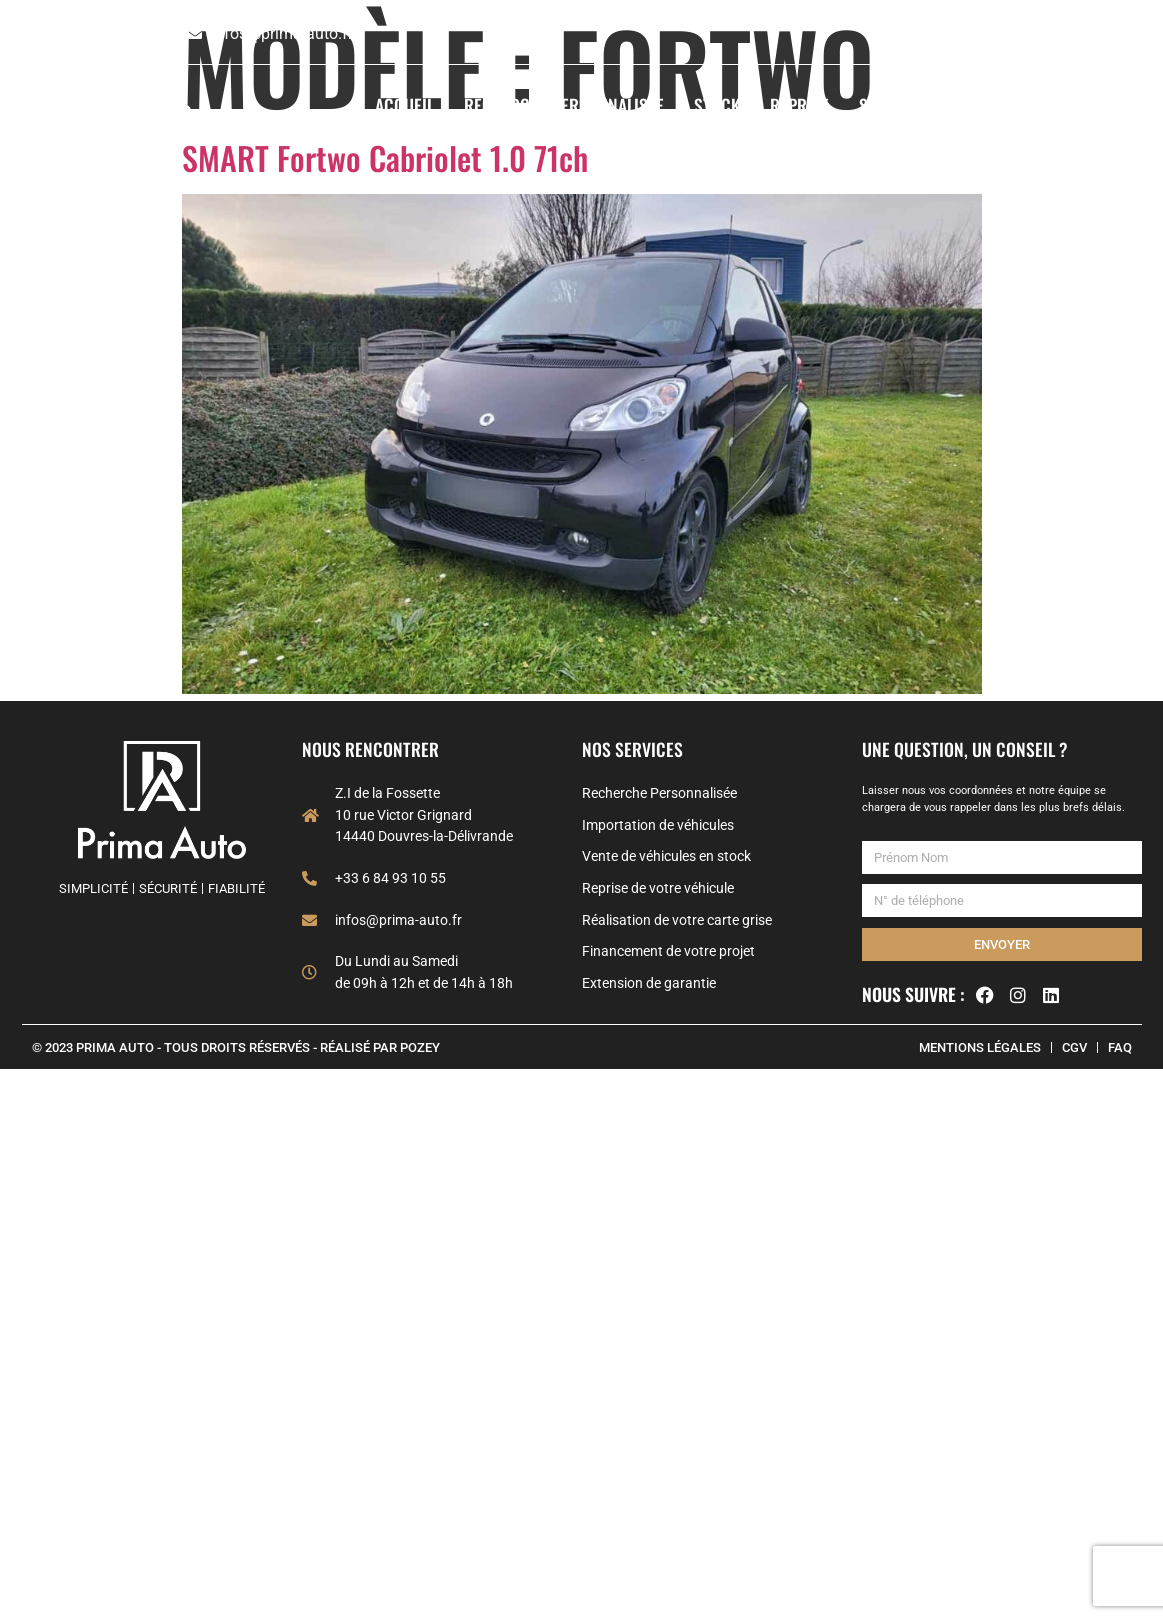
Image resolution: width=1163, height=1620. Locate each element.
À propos (1013, 105)
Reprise (799, 105)
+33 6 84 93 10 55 (108, 33)
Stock (717, 105)
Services (903, 105)
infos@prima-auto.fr (282, 33)
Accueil (404, 105)
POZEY (420, 1047)
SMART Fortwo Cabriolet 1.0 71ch (385, 157)
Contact (1110, 105)
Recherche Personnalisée (564, 105)
